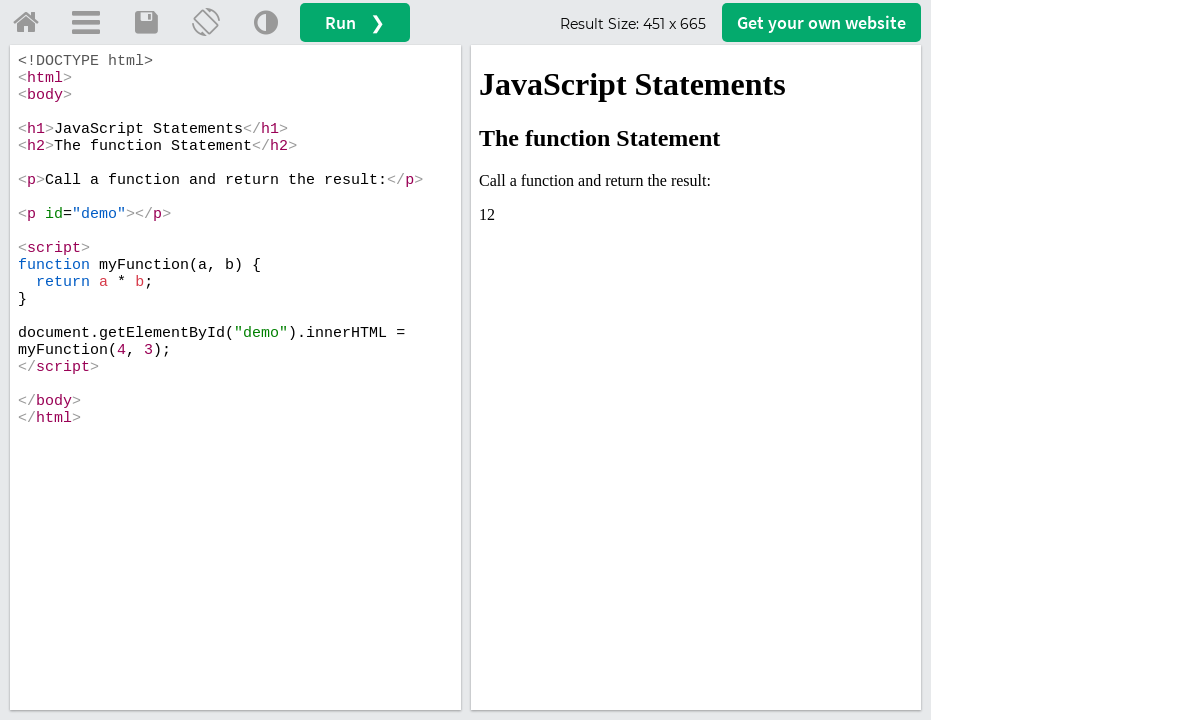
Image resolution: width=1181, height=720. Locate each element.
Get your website (821, 22)
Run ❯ (355, 22)
